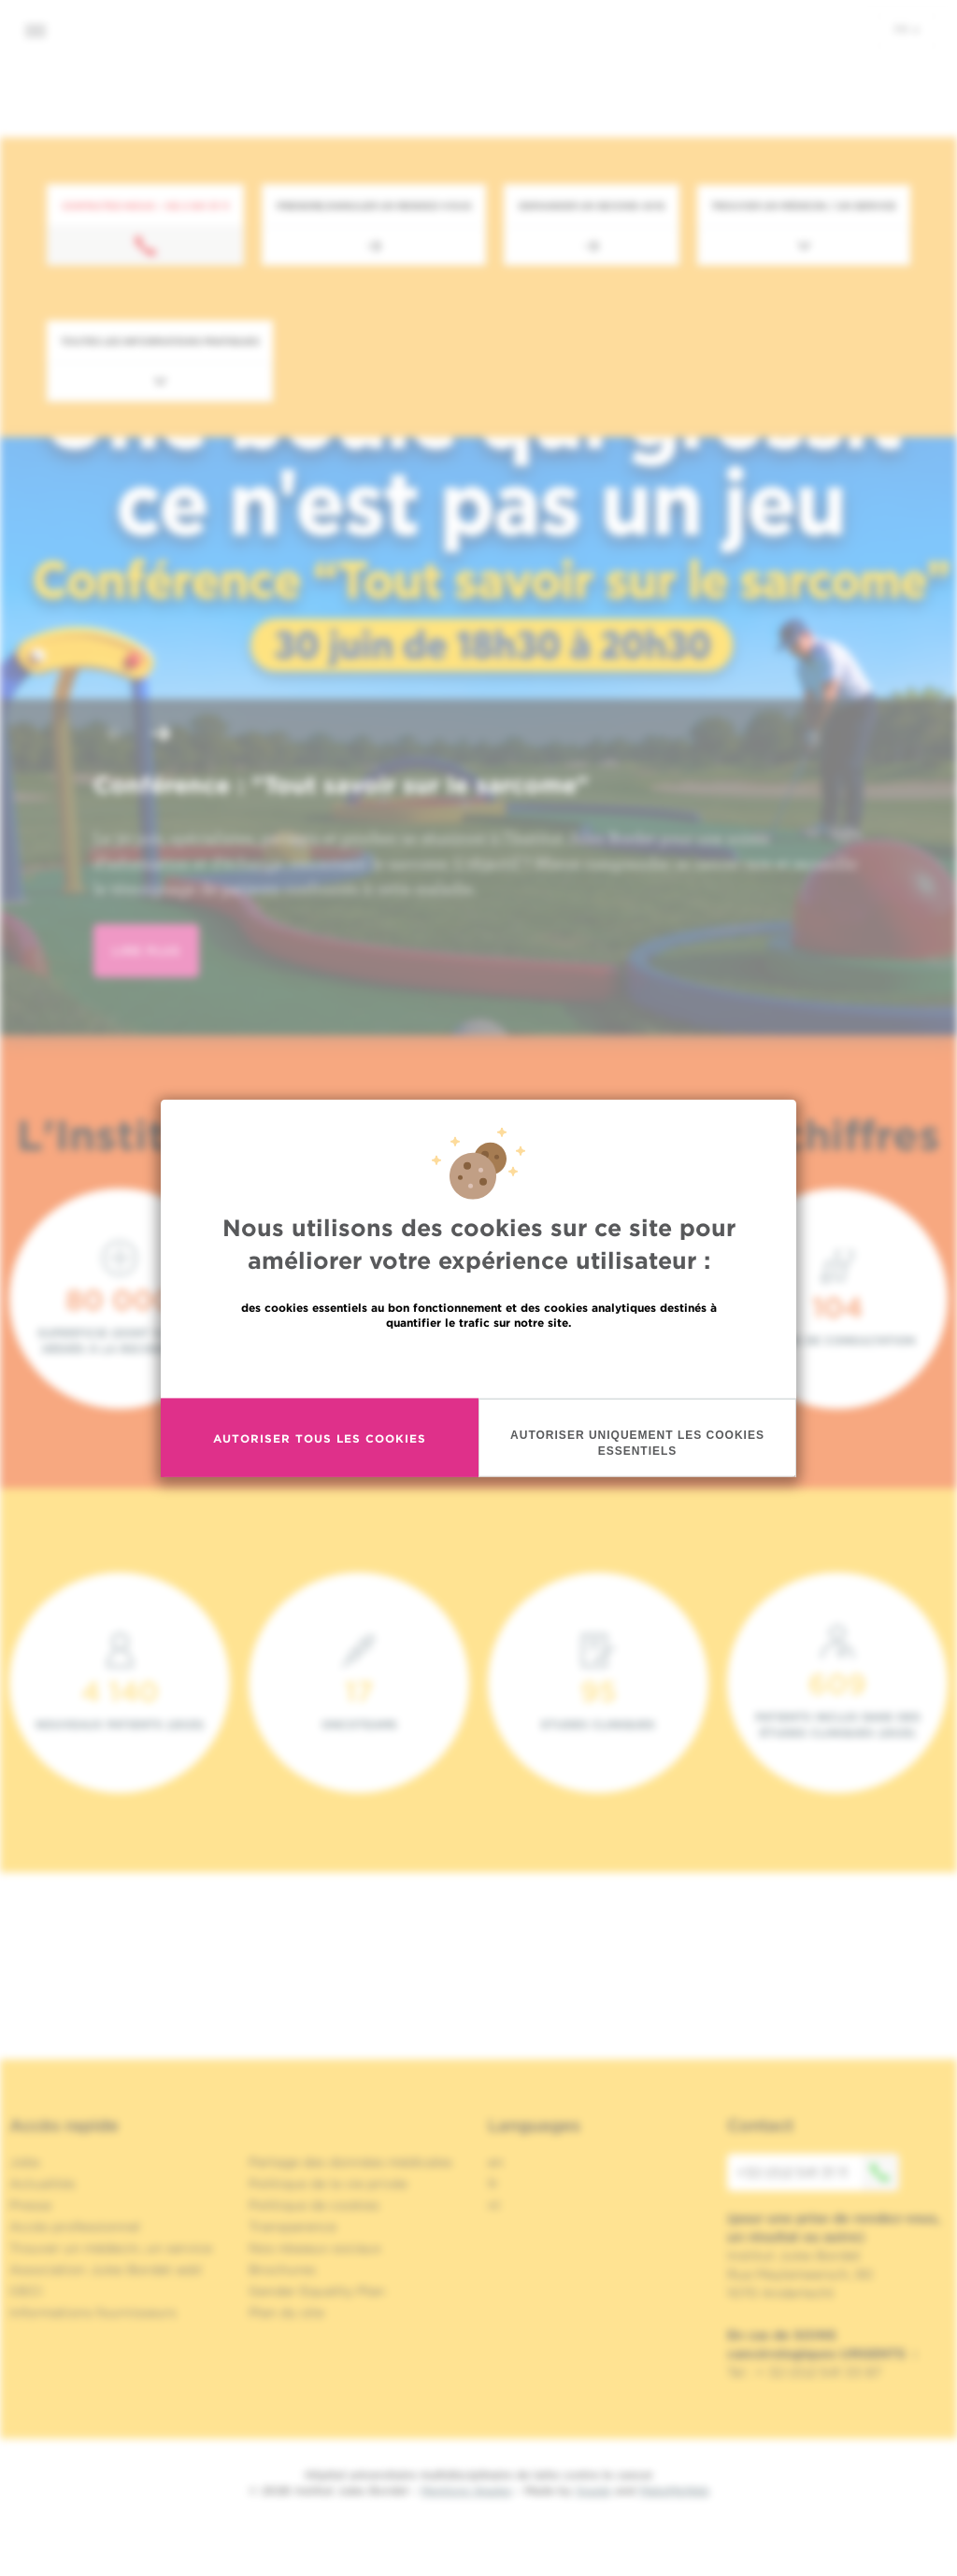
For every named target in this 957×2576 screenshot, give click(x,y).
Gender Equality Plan (317, 2291)
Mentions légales (466, 2490)
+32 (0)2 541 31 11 (817, 2172)
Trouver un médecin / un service (803, 205)
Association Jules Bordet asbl (105, 2269)
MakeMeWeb (674, 2490)
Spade (593, 2490)
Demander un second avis (591, 205)
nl (494, 2205)
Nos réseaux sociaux (315, 2248)
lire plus (146, 951)
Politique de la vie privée (328, 2183)
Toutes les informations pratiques (160, 341)
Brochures (282, 2269)
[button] (116, 736)
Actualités (42, 2183)
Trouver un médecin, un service (110, 2248)
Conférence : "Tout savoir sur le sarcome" (341, 785)
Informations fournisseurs (93, 2312)
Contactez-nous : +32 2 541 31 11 (145, 205)
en (496, 2162)
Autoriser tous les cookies (319, 1437)
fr (907, 29)
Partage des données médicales (350, 2162)
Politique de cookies (314, 2205)
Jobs (24, 2162)
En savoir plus (479, 1363)
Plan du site (286, 2312)
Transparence (292, 2226)
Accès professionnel (74, 2226)
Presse (30, 2205)
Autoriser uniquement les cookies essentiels (637, 1443)
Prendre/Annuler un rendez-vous (374, 205)
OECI (25, 2291)
